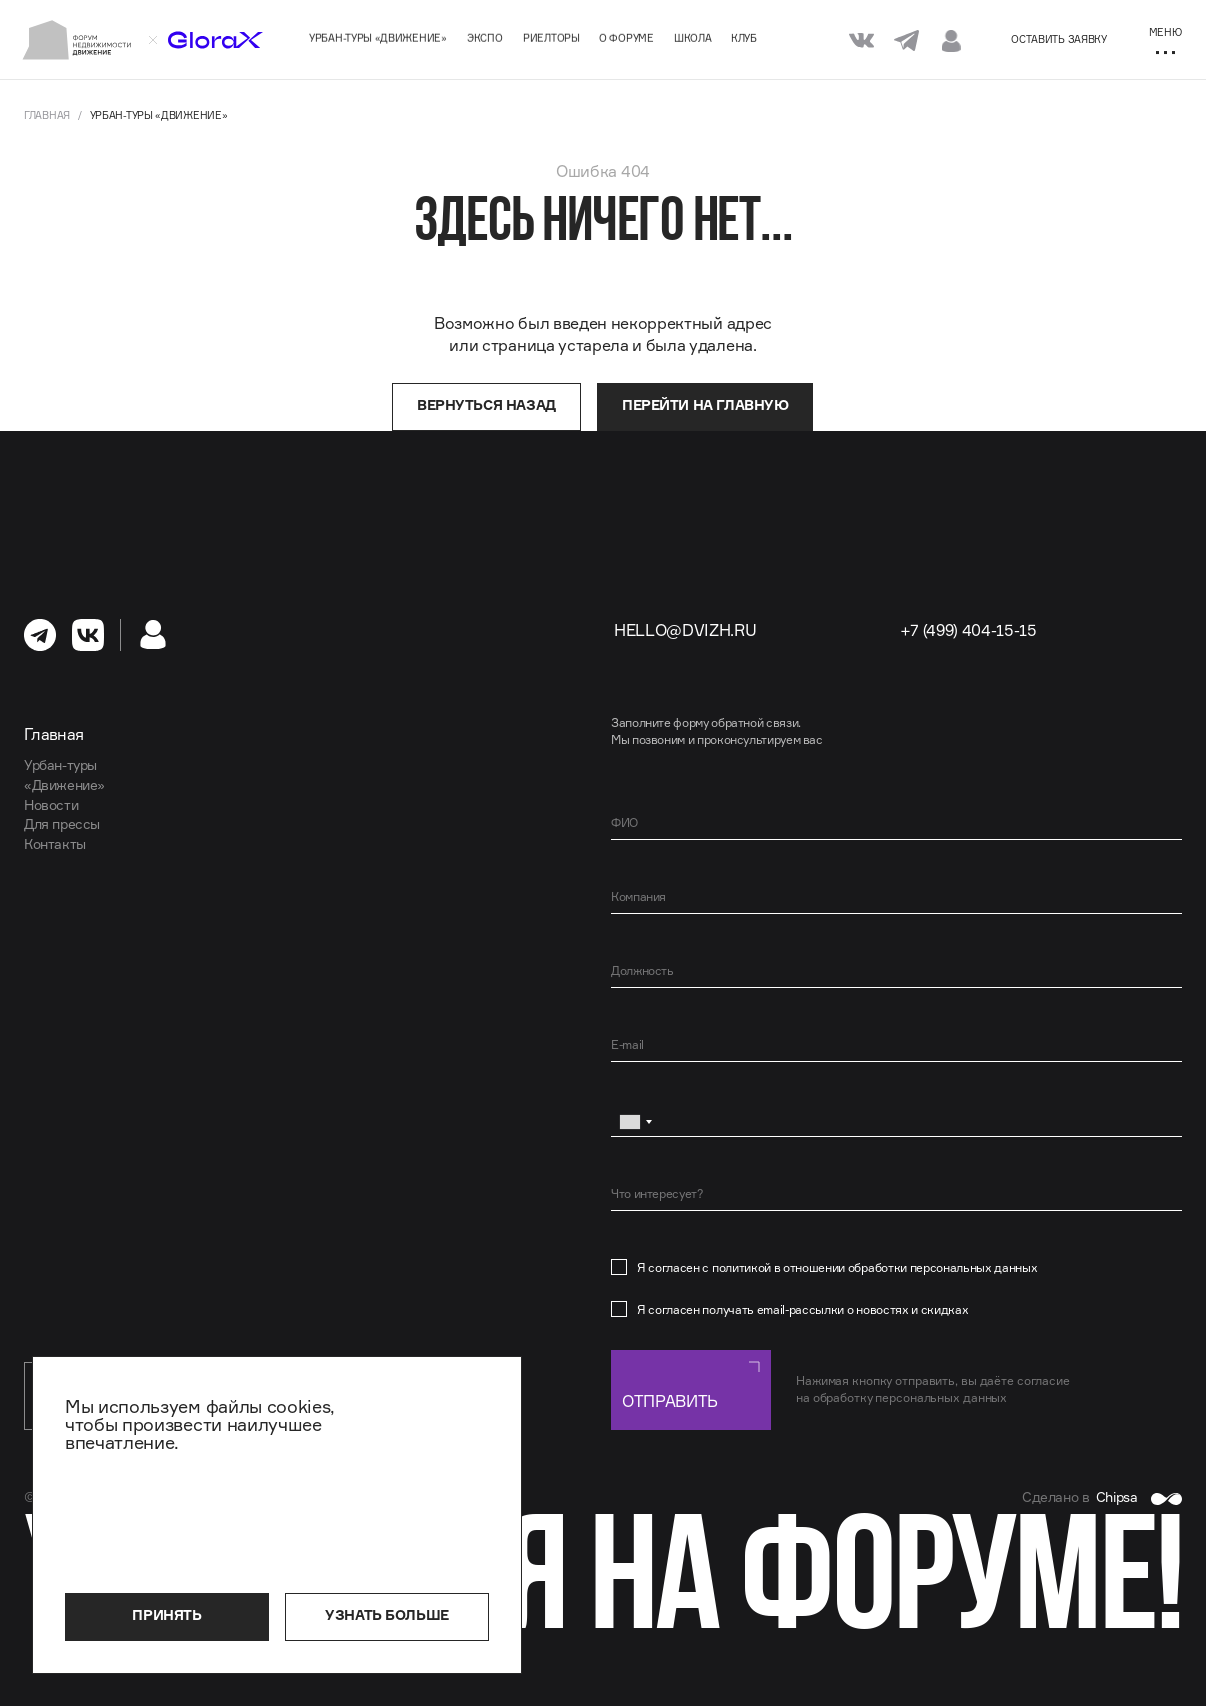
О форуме (626, 38)
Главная (47, 115)
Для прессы (62, 824)
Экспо (485, 38)
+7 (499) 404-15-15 (968, 630)
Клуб (744, 38)
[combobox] (635, 1122)
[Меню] (1165, 40)
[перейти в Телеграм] (40, 635)
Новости (51, 805)
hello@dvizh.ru (685, 630)
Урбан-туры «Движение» (378, 38)
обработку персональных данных (910, 1397)
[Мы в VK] (861, 39)
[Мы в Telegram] (906, 39)
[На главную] (76, 40)
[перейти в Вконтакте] (88, 635)
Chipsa (1139, 1497)
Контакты (55, 844)
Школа (693, 38)
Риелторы (551, 38)
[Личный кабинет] (951, 40)
